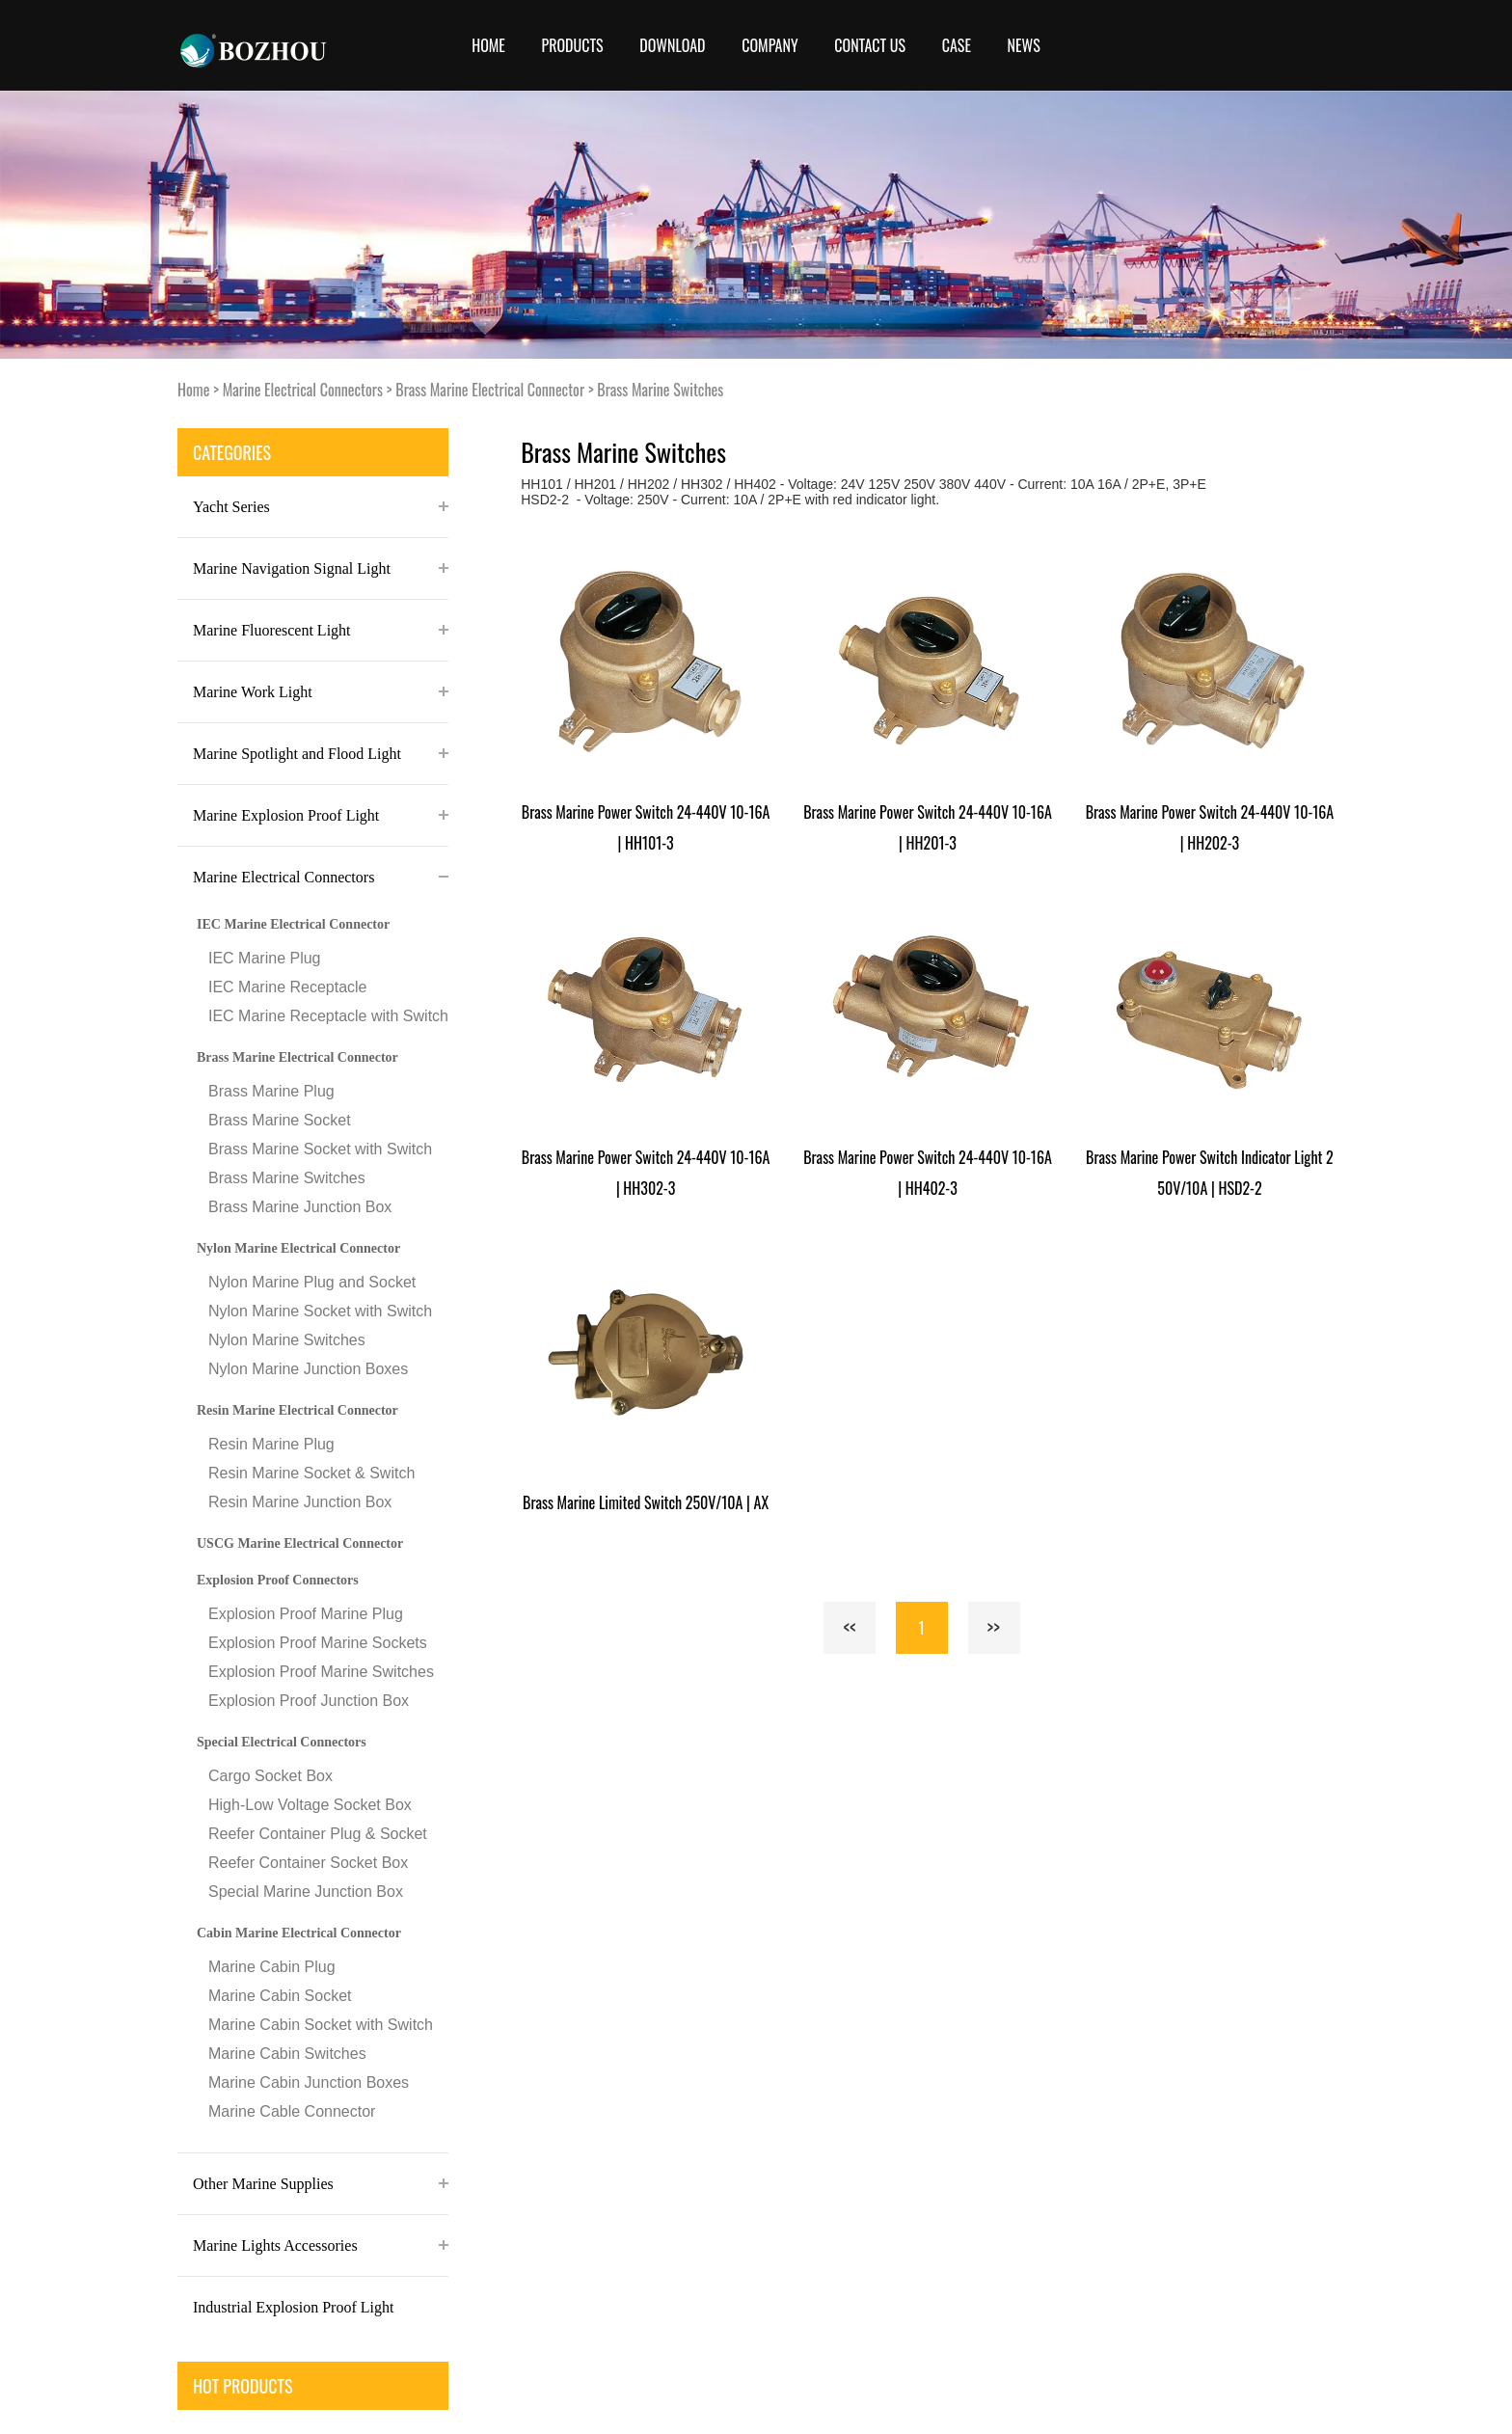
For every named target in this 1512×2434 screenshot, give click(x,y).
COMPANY (769, 45)
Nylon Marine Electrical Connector (298, 1248)
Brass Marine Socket (279, 1120)
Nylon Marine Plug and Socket (312, 1282)
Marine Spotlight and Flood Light (297, 753)
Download (672, 45)
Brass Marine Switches (660, 389)
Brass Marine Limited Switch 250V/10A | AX (646, 1502)
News (1024, 45)
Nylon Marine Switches (286, 1340)
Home (488, 45)
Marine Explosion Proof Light (286, 815)
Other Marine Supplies (263, 2184)
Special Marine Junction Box (305, 1891)
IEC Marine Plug (264, 958)
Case (956, 45)
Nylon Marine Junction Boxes (308, 1369)
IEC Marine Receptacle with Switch (328, 1016)
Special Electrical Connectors (281, 1742)
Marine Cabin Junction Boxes (308, 2082)
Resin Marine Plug (271, 1444)
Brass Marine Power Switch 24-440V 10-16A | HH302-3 (646, 1173)
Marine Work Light (252, 692)
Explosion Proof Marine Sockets (317, 1643)
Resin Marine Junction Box (300, 1502)
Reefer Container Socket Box (308, 1862)
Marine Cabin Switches (287, 2053)
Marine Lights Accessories (275, 2245)
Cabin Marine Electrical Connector (299, 1933)
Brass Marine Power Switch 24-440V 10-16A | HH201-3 (927, 827)
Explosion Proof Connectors (278, 1580)
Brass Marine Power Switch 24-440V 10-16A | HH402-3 (927, 1173)
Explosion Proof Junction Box (308, 1700)
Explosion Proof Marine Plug (305, 1614)
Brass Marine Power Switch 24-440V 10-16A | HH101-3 (646, 827)
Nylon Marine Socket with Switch (320, 1311)
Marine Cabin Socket (280, 1996)
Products (573, 45)
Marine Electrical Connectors (303, 389)
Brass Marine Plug (271, 1091)
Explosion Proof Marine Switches (321, 1671)
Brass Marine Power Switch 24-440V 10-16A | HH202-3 (1210, 827)
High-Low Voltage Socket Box (310, 1805)
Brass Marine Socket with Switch (320, 1149)
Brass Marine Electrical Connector (489, 389)
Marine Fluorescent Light (272, 630)
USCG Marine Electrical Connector (300, 1543)
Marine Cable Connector (291, 2111)
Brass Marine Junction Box (300, 1207)
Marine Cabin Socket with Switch (320, 2024)
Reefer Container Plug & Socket (317, 1834)
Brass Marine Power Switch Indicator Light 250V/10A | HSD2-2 (1210, 1173)
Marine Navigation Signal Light (292, 568)
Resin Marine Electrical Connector (297, 1410)
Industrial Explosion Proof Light (293, 2307)
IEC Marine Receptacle (287, 987)
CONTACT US (869, 45)
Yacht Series (231, 507)
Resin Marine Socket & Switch (311, 1473)
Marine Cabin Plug (272, 1967)
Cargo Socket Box (270, 1776)
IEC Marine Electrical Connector (293, 924)
